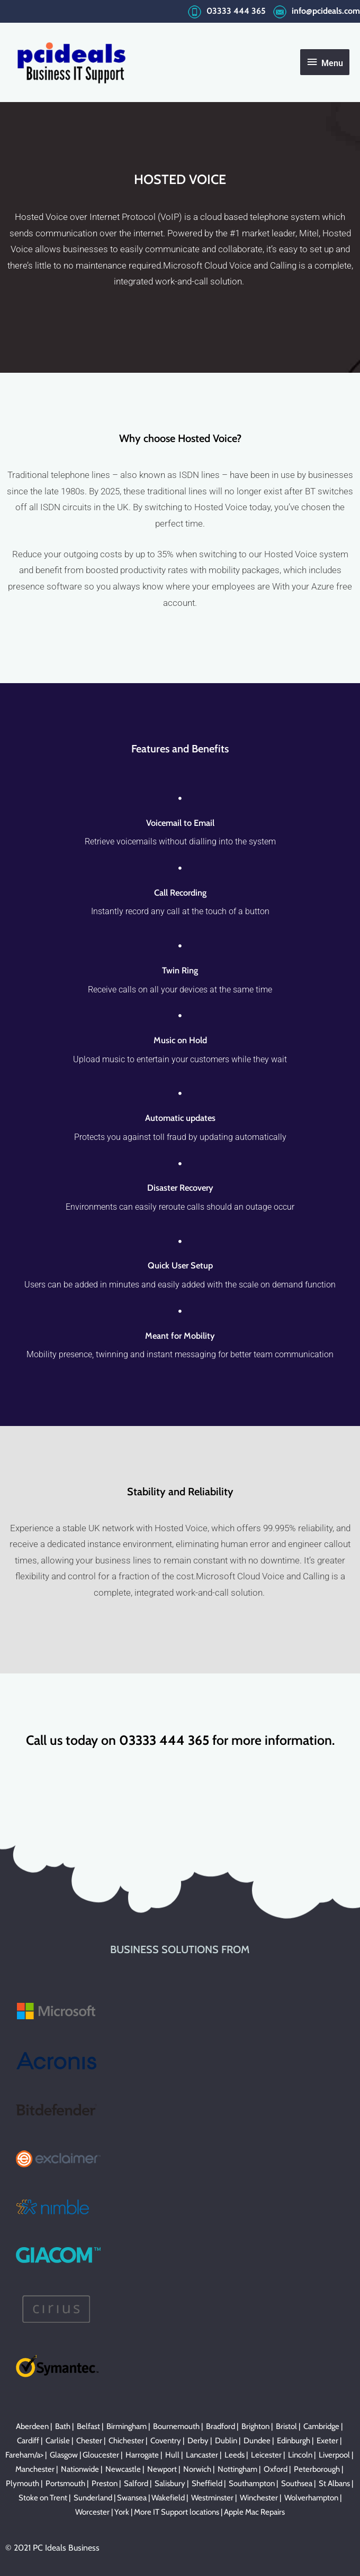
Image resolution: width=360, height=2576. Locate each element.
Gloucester (101, 2455)
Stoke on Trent (43, 2498)
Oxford (275, 2469)
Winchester (259, 2498)
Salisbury (170, 2483)
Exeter (327, 2440)
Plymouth (22, 2483)
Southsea (296, 2483)
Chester (89, 2440)
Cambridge (321, 2426)
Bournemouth (176, 2426)
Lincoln (300, 2455)
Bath (62, 2426)
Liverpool (334, 2455)
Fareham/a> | (27, 2455)
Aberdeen (32, 2426)
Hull (172, 2455)
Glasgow (64, 2455)
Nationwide (80, 2469)
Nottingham (237, 2469)
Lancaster (202, 2455)
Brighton (255, 2426)
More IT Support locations (176, 2512)
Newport (162, 2469)
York (121, 2512)
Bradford (220, 2426)
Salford (136, 2483)
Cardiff (28, 2440)
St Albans (334, 2483)
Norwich (197, 2469)
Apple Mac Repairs (254, 2512)
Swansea (132, 2498)
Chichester (126, 2440)
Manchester (35, 2469)
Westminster (212, 2498)
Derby (198, 2440)
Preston (105, 2483)
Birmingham (126, 2426)
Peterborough (317, 2469)
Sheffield (207, 2483)
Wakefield (168, 2498)
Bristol (286, 2426)
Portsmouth (65, 2483)
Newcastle (123, 2469)
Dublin (226, 2440)
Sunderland (93, 2498)
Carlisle (58, 2440)
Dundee (257, 2440)
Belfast (88, 2426)
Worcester (92, 2512)
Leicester (266, 2455)
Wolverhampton (311, 2498)
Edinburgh (293, 2440)
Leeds (234, 2455)
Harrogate (142, 2455)
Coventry (165, 2440)
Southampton (252, 2483)
